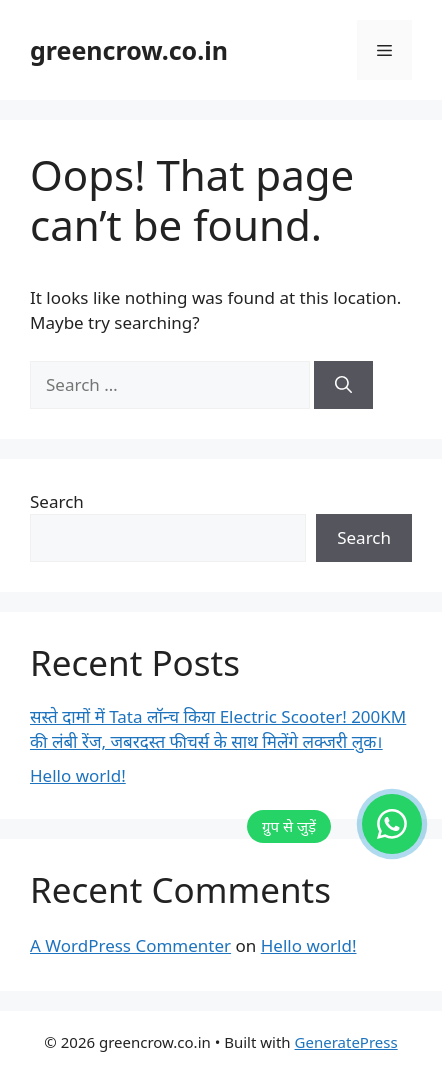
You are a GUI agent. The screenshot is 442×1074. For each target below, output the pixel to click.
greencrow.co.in (129, 50)
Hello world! (78, 775)
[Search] (343, 385)
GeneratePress (346, 1042)
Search (57, 501)
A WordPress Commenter (130, 945)
